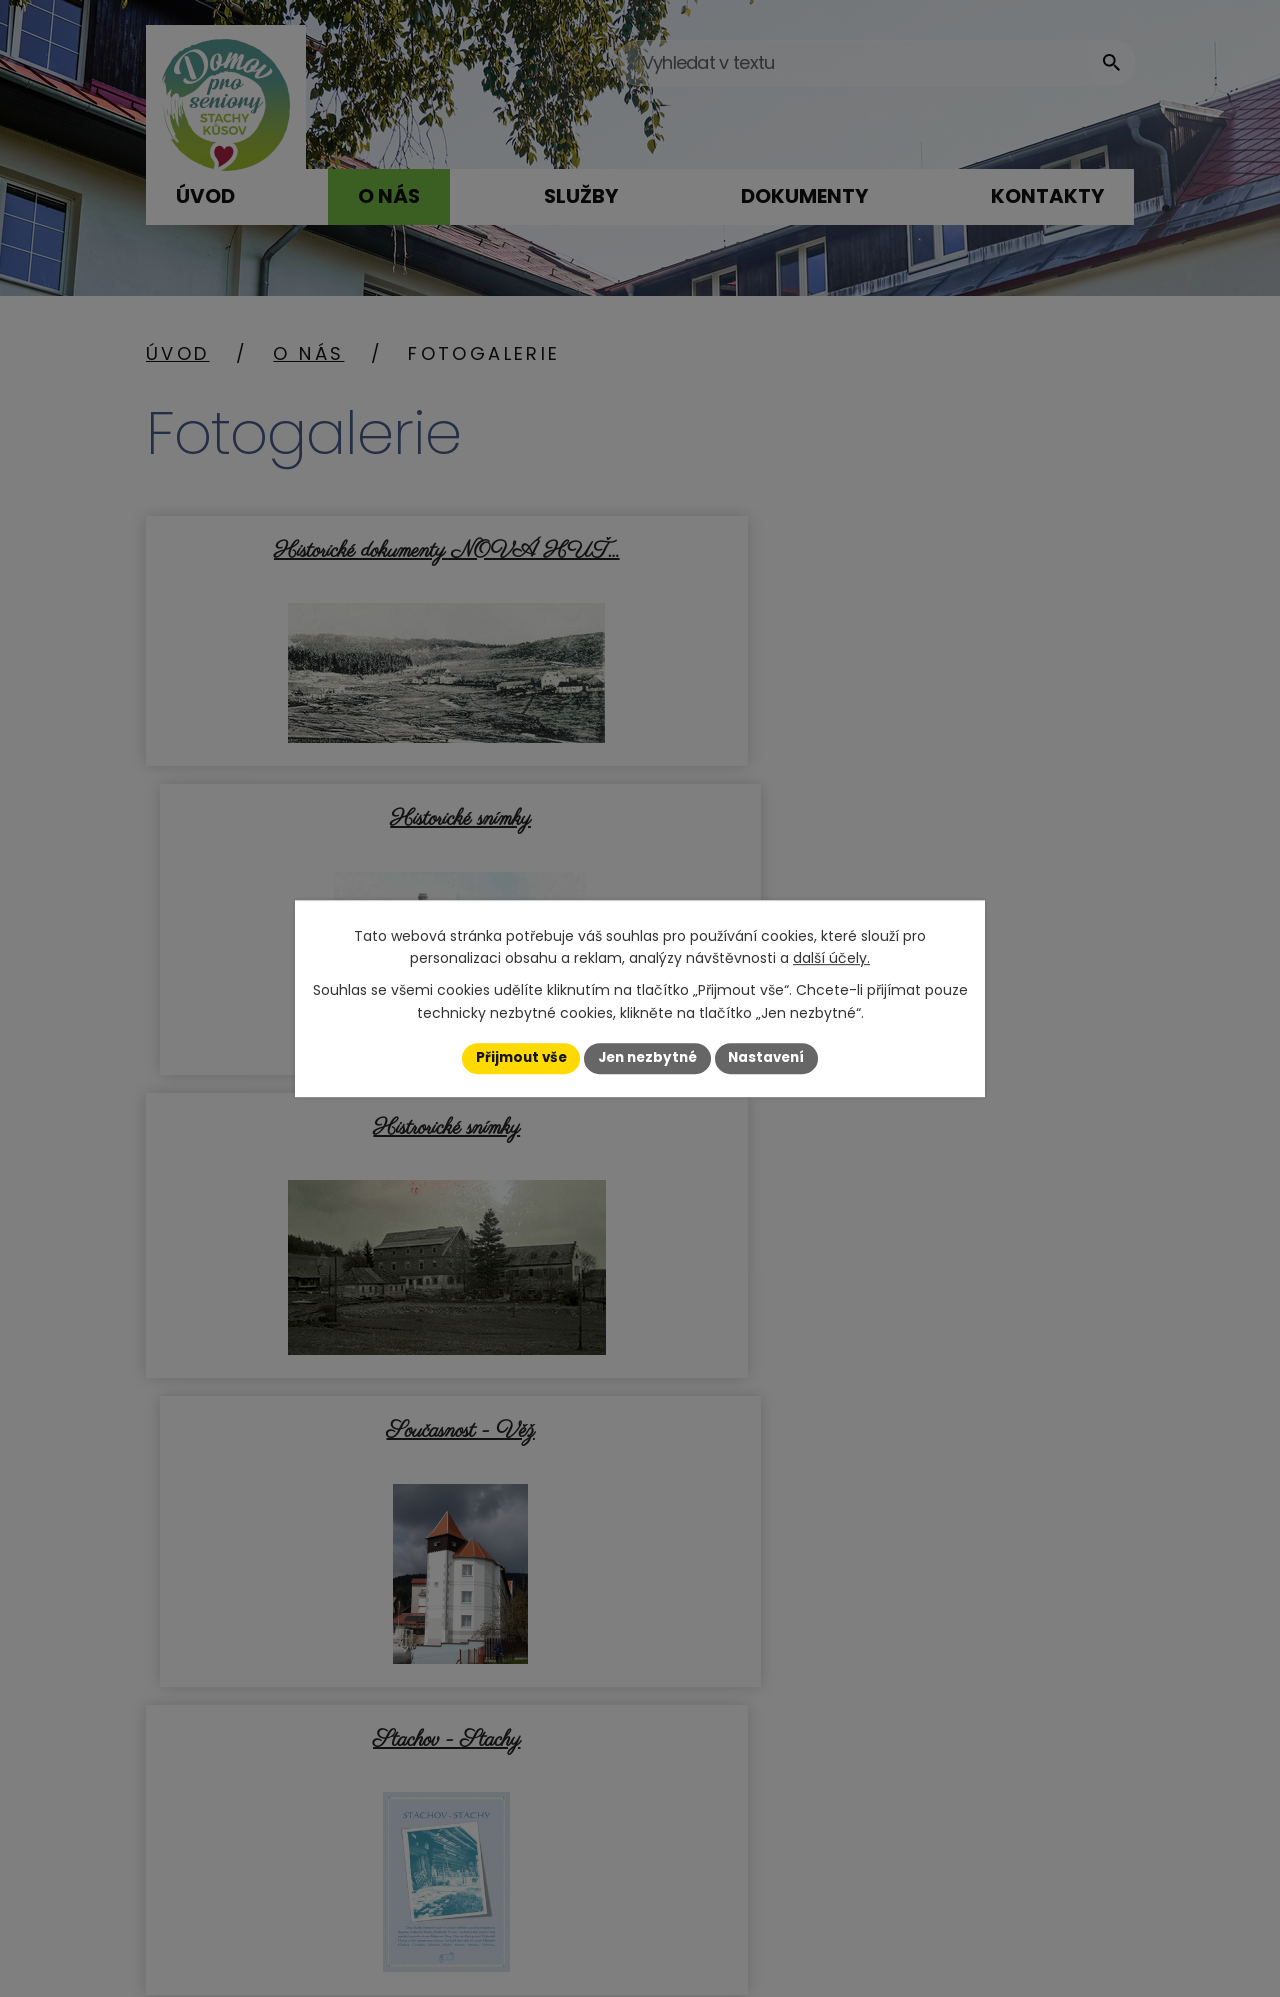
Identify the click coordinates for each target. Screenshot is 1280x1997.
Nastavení (772, 1058)
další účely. (831, 958)
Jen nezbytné (647, 1058)
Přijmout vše (515, 1058)
